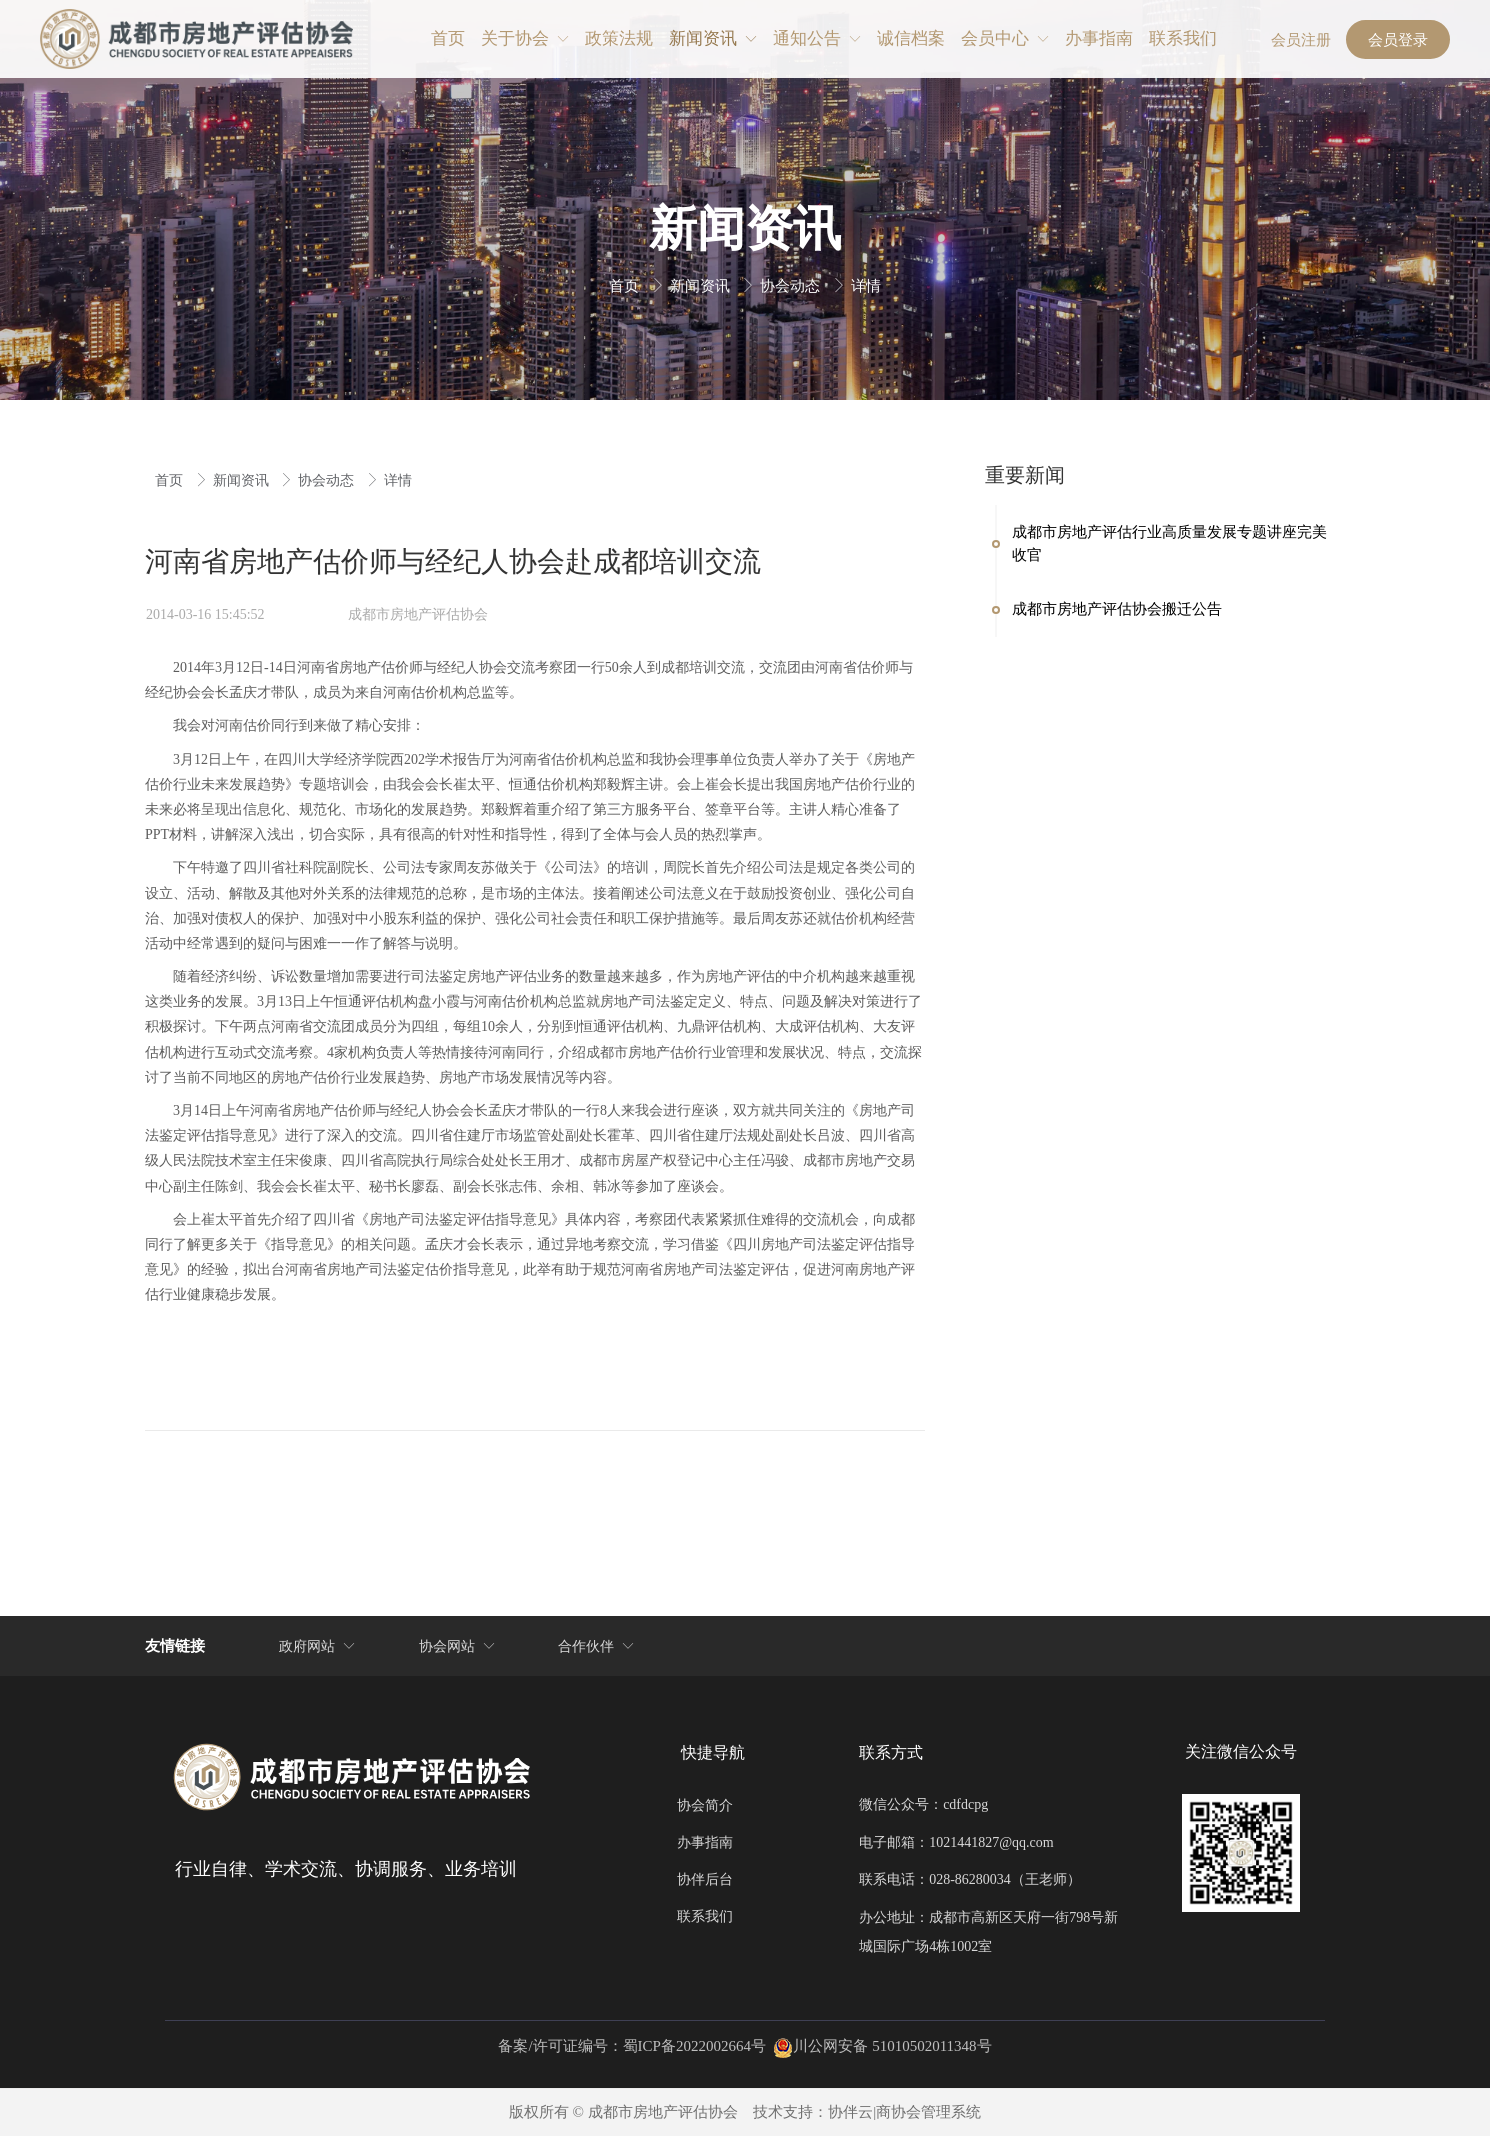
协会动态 (792, 286)
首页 (626, 286)
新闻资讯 (702, 286)
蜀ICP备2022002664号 (694, 2046)
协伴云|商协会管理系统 (904, 2112)
